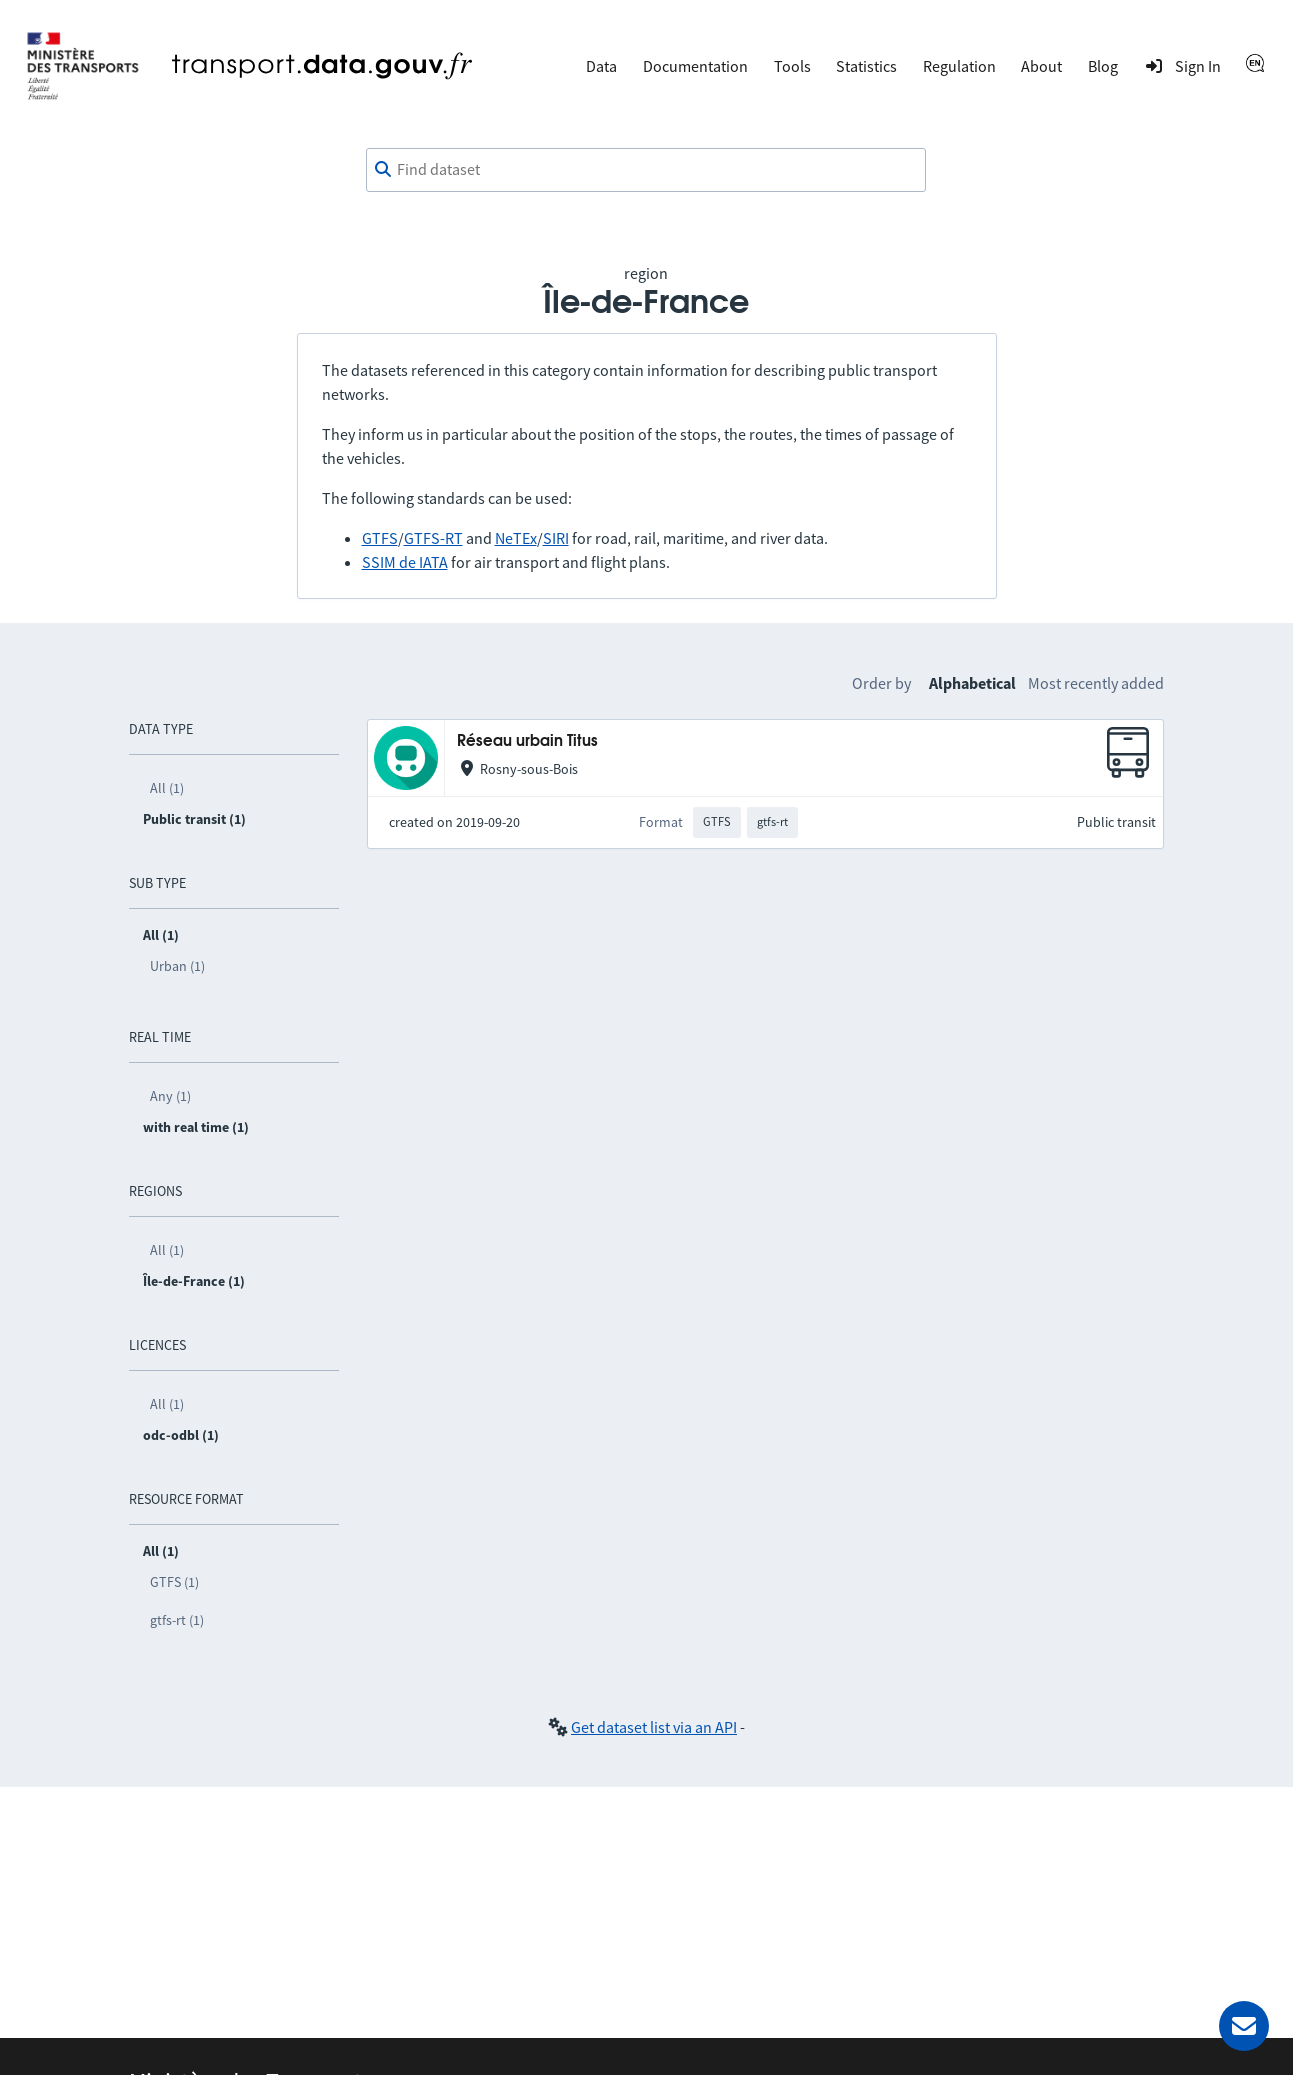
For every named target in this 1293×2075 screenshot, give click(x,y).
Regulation (959, 66)
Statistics (866, 66)
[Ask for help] (1244, 2026)
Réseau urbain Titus (527, 741)
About (1041, 66)
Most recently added (1096, 683)
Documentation (695, 66)
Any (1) (170, 1096)
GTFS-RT (433, 538)
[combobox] (646, 170)
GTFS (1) (174, 1582)
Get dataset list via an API (654, 1727)
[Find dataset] (646, 170)
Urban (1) (177, 966)
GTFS (380, 538)
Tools (792, 66)
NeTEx (516, 538)
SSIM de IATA (405, 562)
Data (601, 66)
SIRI (556, 538)
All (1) (167, 788)
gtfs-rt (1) (177, 1620)
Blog (1103, 66)
